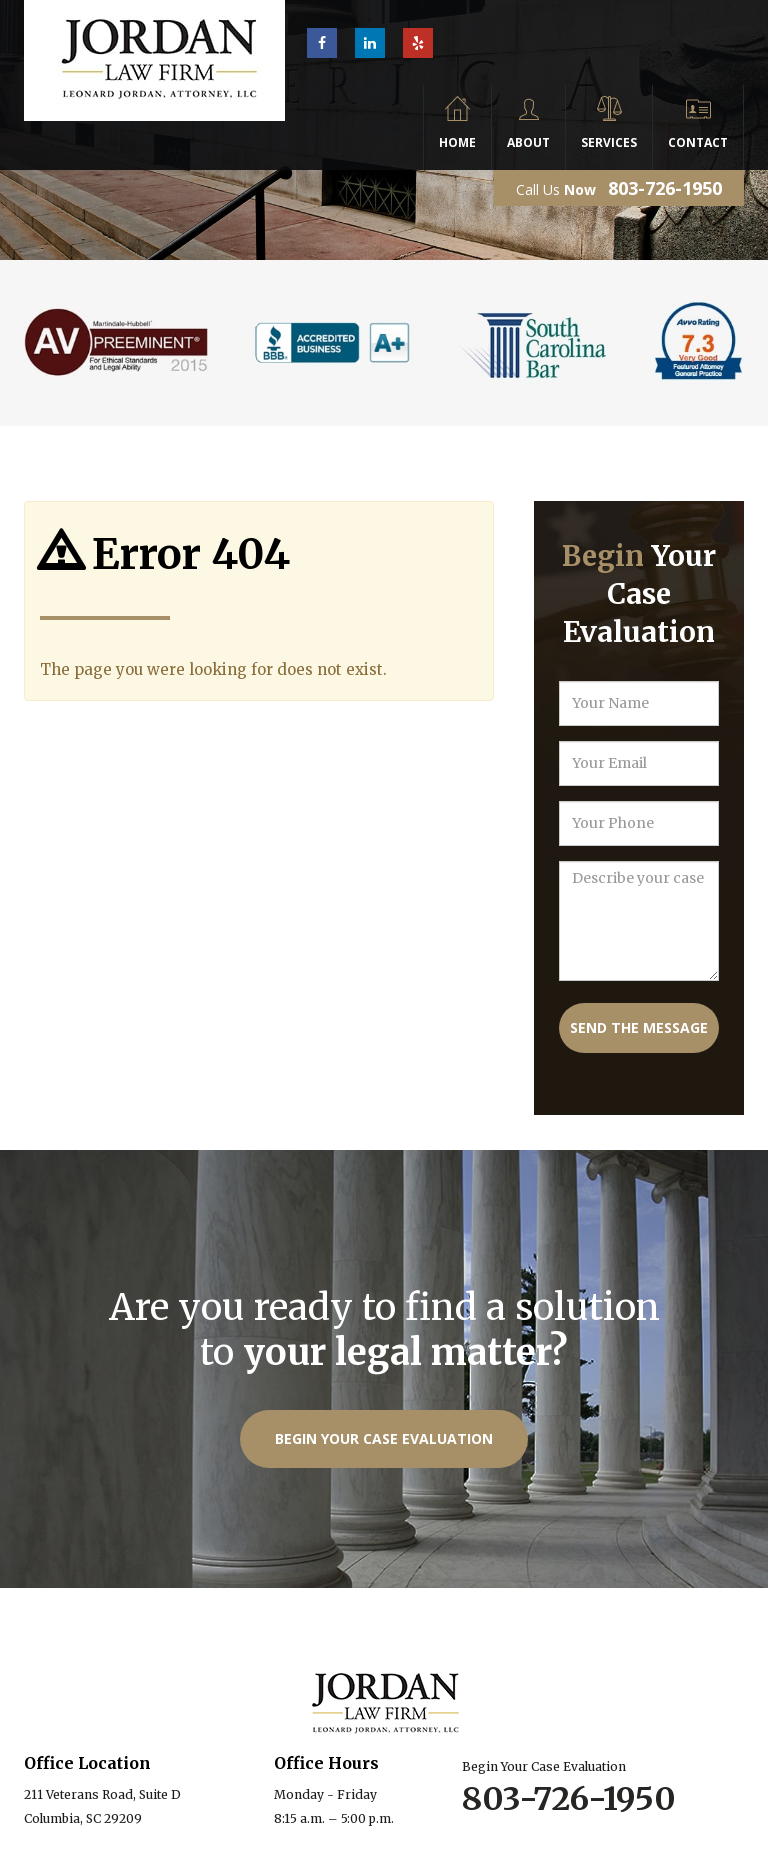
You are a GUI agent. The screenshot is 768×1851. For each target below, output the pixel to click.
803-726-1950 (665, 188)
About (528, 142)
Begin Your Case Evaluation (384, 1438)
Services (609, 142)
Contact (698, 142)
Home (457, 142)
